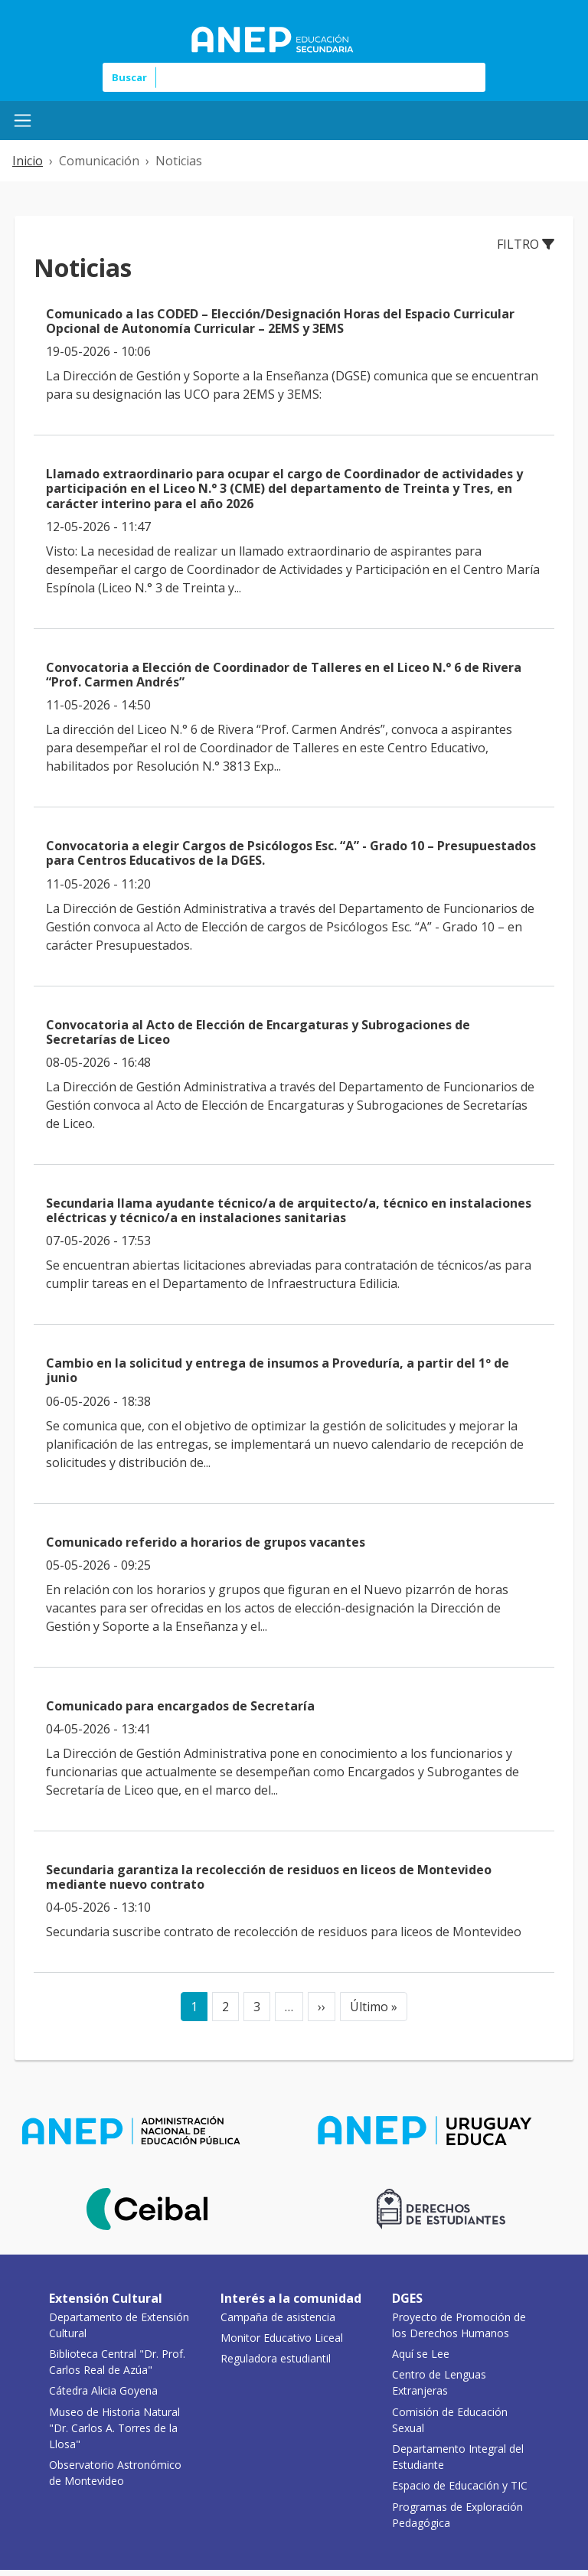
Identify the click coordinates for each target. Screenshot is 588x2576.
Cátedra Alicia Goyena (103, 2390)
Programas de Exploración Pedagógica (457, 2514)
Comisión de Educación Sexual (450, 2420)
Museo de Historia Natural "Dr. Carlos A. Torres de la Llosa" (114, 2428)
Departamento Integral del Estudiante (458, 2456)
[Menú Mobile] (22, 120)
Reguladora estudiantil (275, 2358)
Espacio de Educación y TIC (460, 2485)
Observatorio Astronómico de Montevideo (115, 2472)
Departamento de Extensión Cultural (119, 2325)
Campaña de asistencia (277, 2317)
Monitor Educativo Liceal (281, 2337)
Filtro (525, 244)
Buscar (129, 77)
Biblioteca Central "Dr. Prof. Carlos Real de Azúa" (117, 2361)
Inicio (27, 160)
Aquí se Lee (420, 2353)
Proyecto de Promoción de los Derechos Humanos (459, 2325)
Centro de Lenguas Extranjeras (439, 2382)
